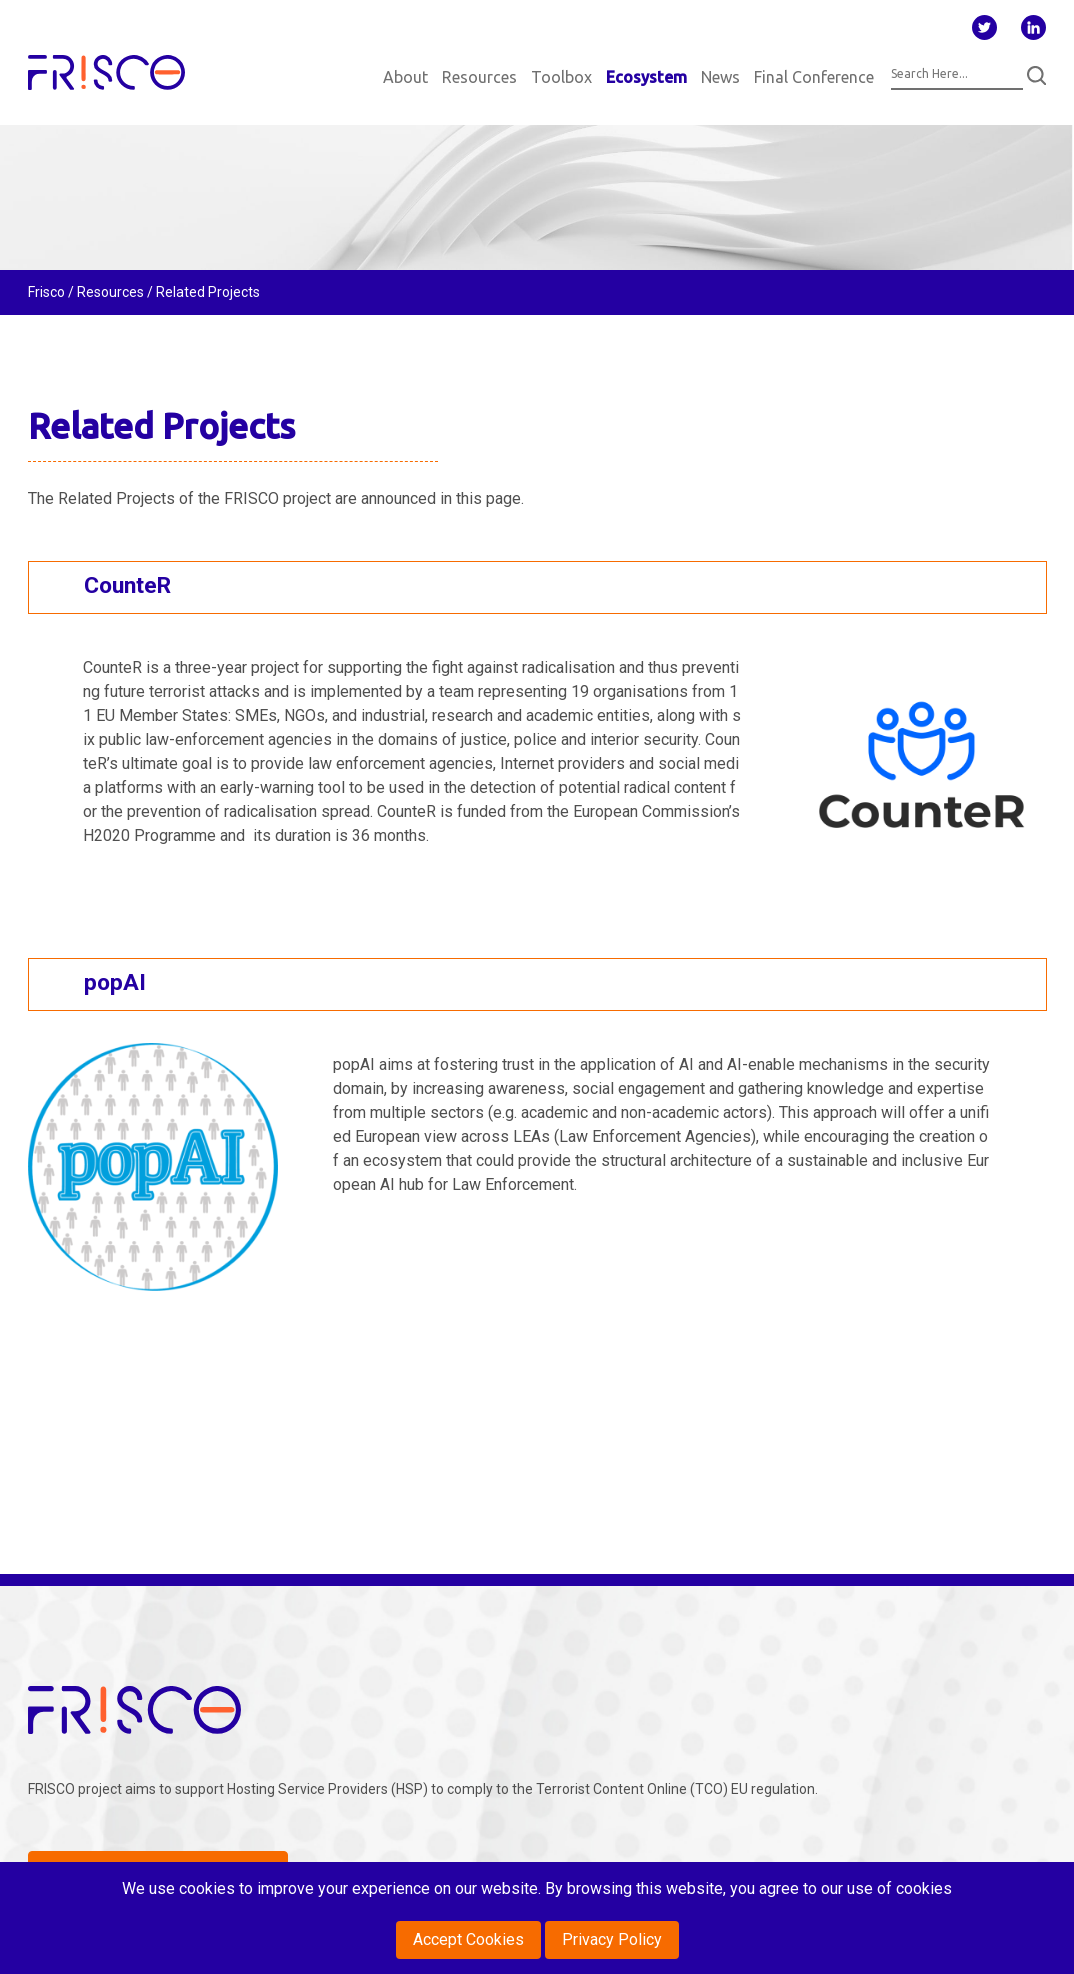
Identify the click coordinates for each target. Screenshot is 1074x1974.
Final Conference (814, 77)
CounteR (127, 585)
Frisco (46, 292)
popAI (115, 982)
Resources (479, 77)
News (720, 77)
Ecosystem (646, 77)
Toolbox (561, 77)
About (405, 77)
